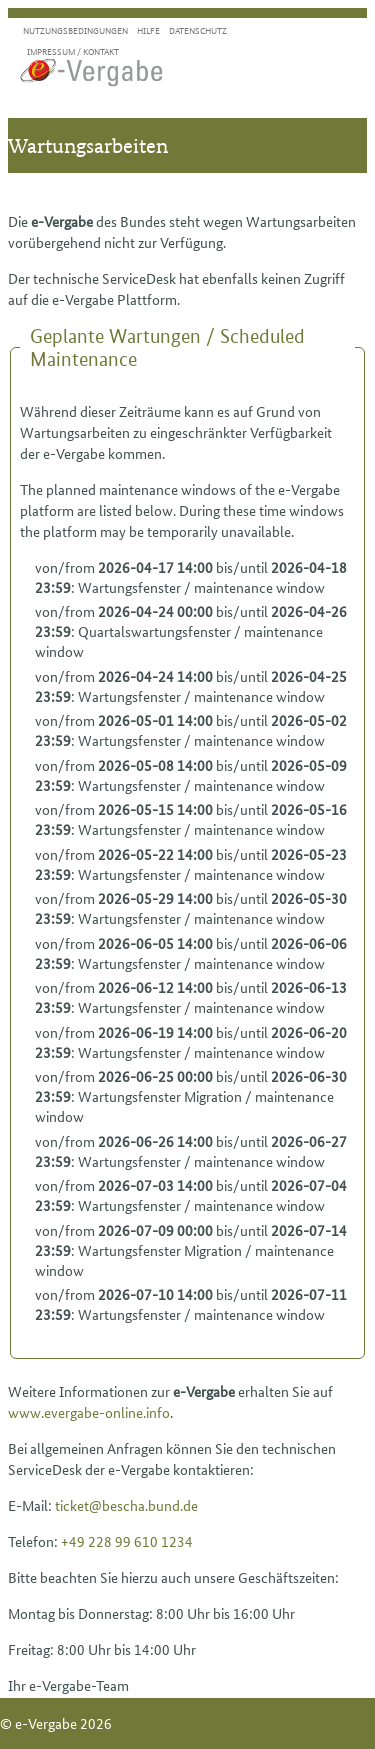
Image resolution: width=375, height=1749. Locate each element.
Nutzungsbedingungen (75, 30)
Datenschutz (198, 30)
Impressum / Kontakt (73, 51)
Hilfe (148, 30)
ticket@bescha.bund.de (126, 1505)
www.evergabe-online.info (89, 1412)
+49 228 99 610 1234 (127, 1541)
